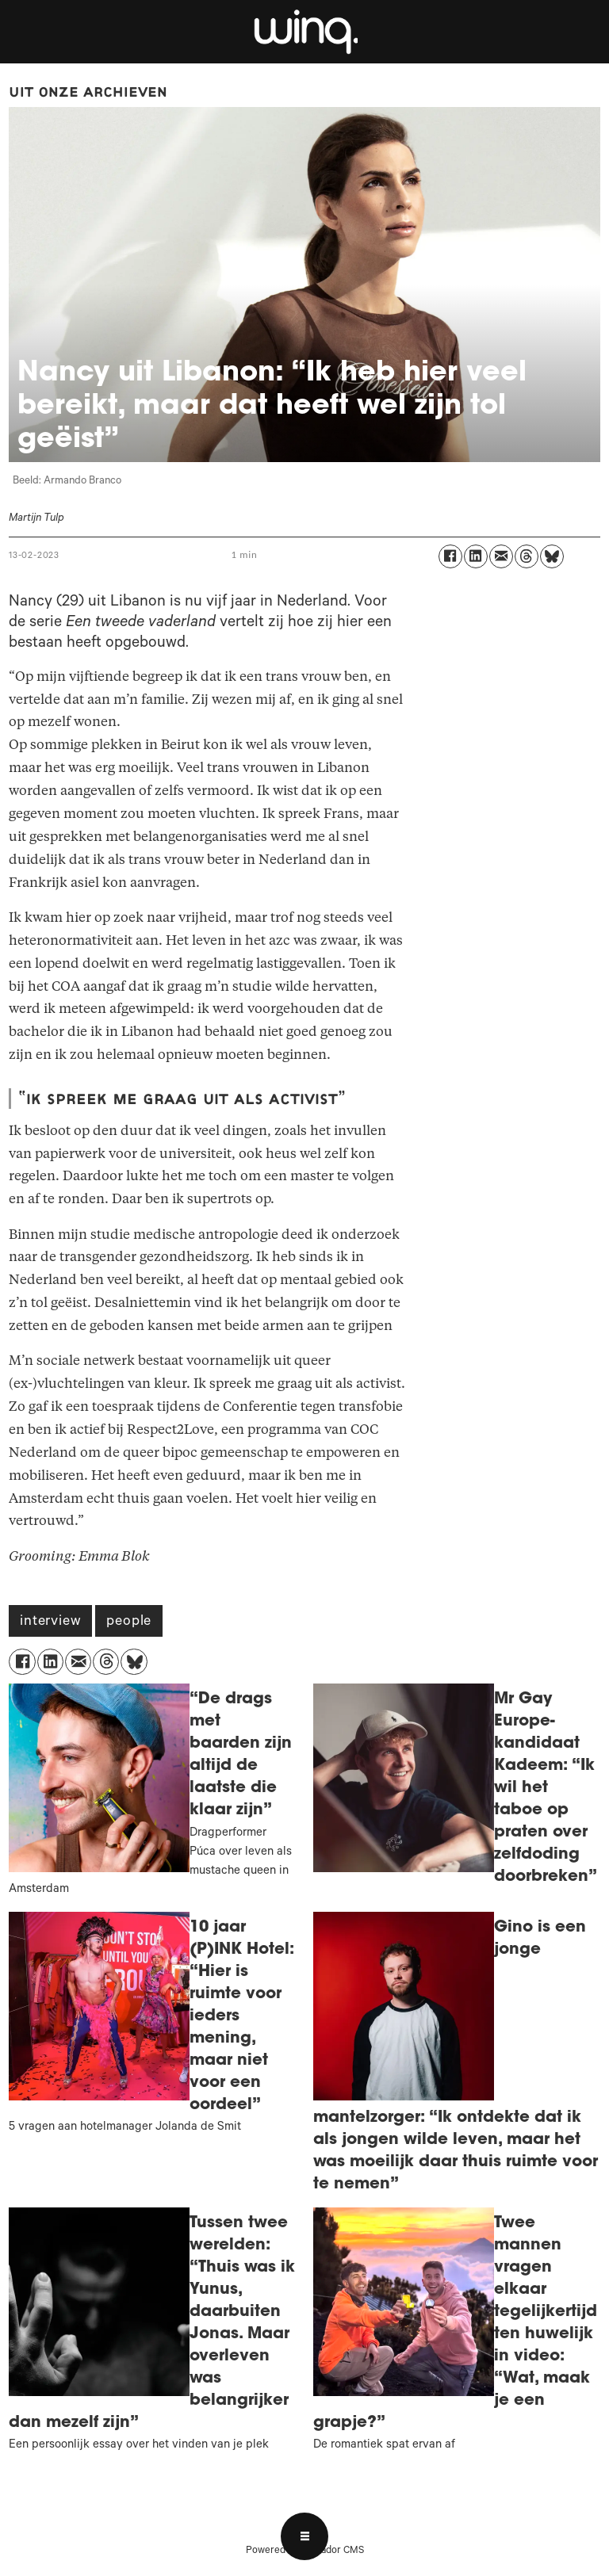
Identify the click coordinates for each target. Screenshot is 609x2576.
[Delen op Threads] (526, 556)
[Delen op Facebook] (450, 556)
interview (50, 1622)
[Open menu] (304, 2536)
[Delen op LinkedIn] (476, 556)
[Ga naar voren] (304, 31)
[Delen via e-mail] (501, 556)
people (128, 1622)
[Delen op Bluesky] (552, 556)
